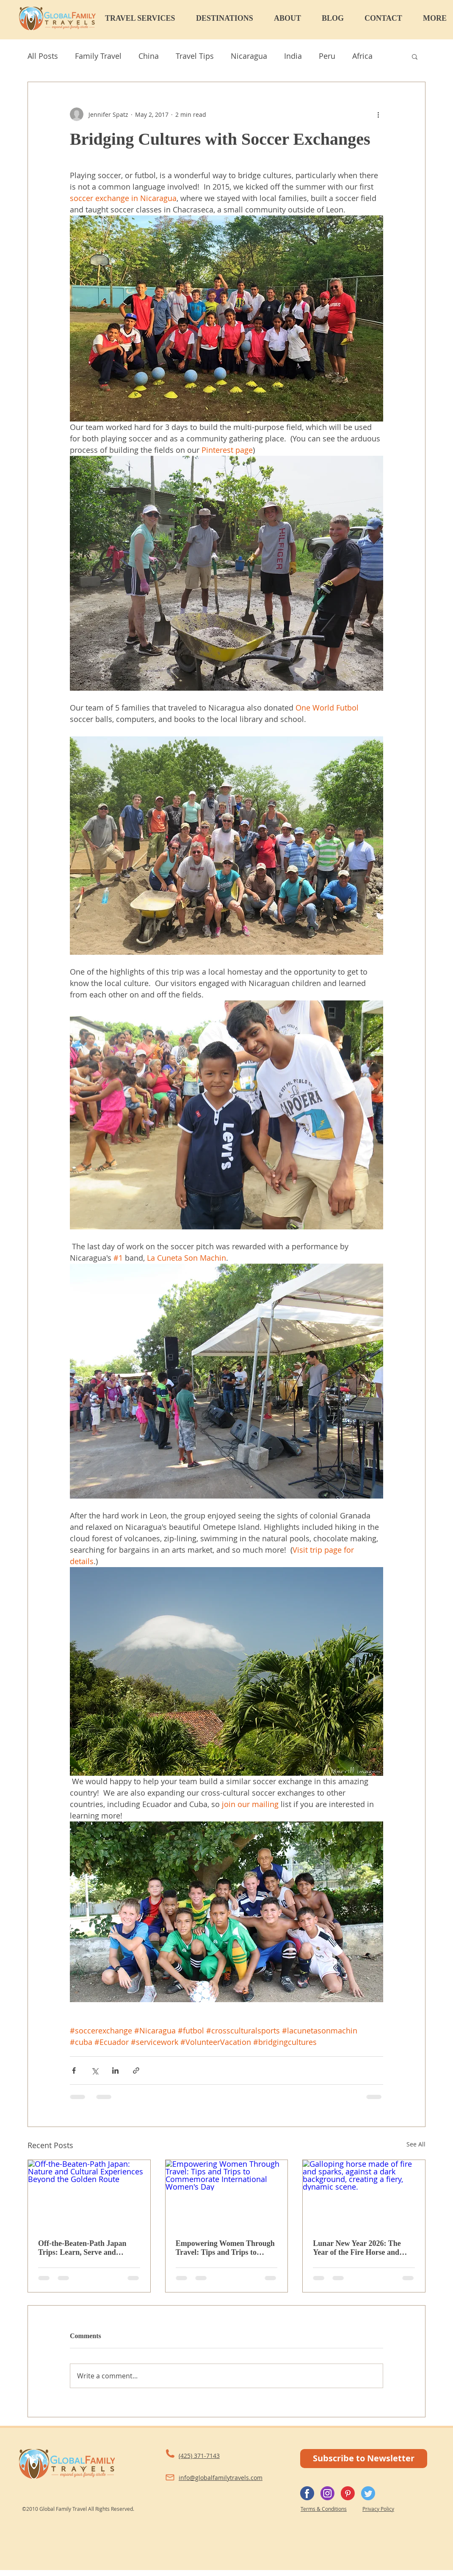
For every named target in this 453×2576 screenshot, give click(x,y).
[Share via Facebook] (74, 2070)
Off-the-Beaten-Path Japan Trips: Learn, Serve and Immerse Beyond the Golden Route (84, 2248)
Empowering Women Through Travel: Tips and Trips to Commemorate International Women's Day (225, 2248)
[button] (146, 18)
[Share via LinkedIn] (115, 2070)
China (148, 56)
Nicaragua (249, 56)
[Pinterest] (348, 2493)
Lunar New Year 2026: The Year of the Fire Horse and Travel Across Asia (357, 2248)
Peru (327, 56)
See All (415, 2144)
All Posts (43, 56)
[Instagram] (327, 2493)
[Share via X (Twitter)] (95, 2070)
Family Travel (98, 56)
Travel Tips (195, 56)
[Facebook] (307, 2493)
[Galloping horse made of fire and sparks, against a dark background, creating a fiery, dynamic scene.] (364, 2194)
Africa (362, 56)
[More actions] (378, 114)
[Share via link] (136, 2070)
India (293, 56)
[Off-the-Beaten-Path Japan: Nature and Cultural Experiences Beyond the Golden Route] (89, 2194)
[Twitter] (368, 2493)
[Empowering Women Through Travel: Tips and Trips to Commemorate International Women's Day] (227, 2194)
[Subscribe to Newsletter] (363, 2458)
